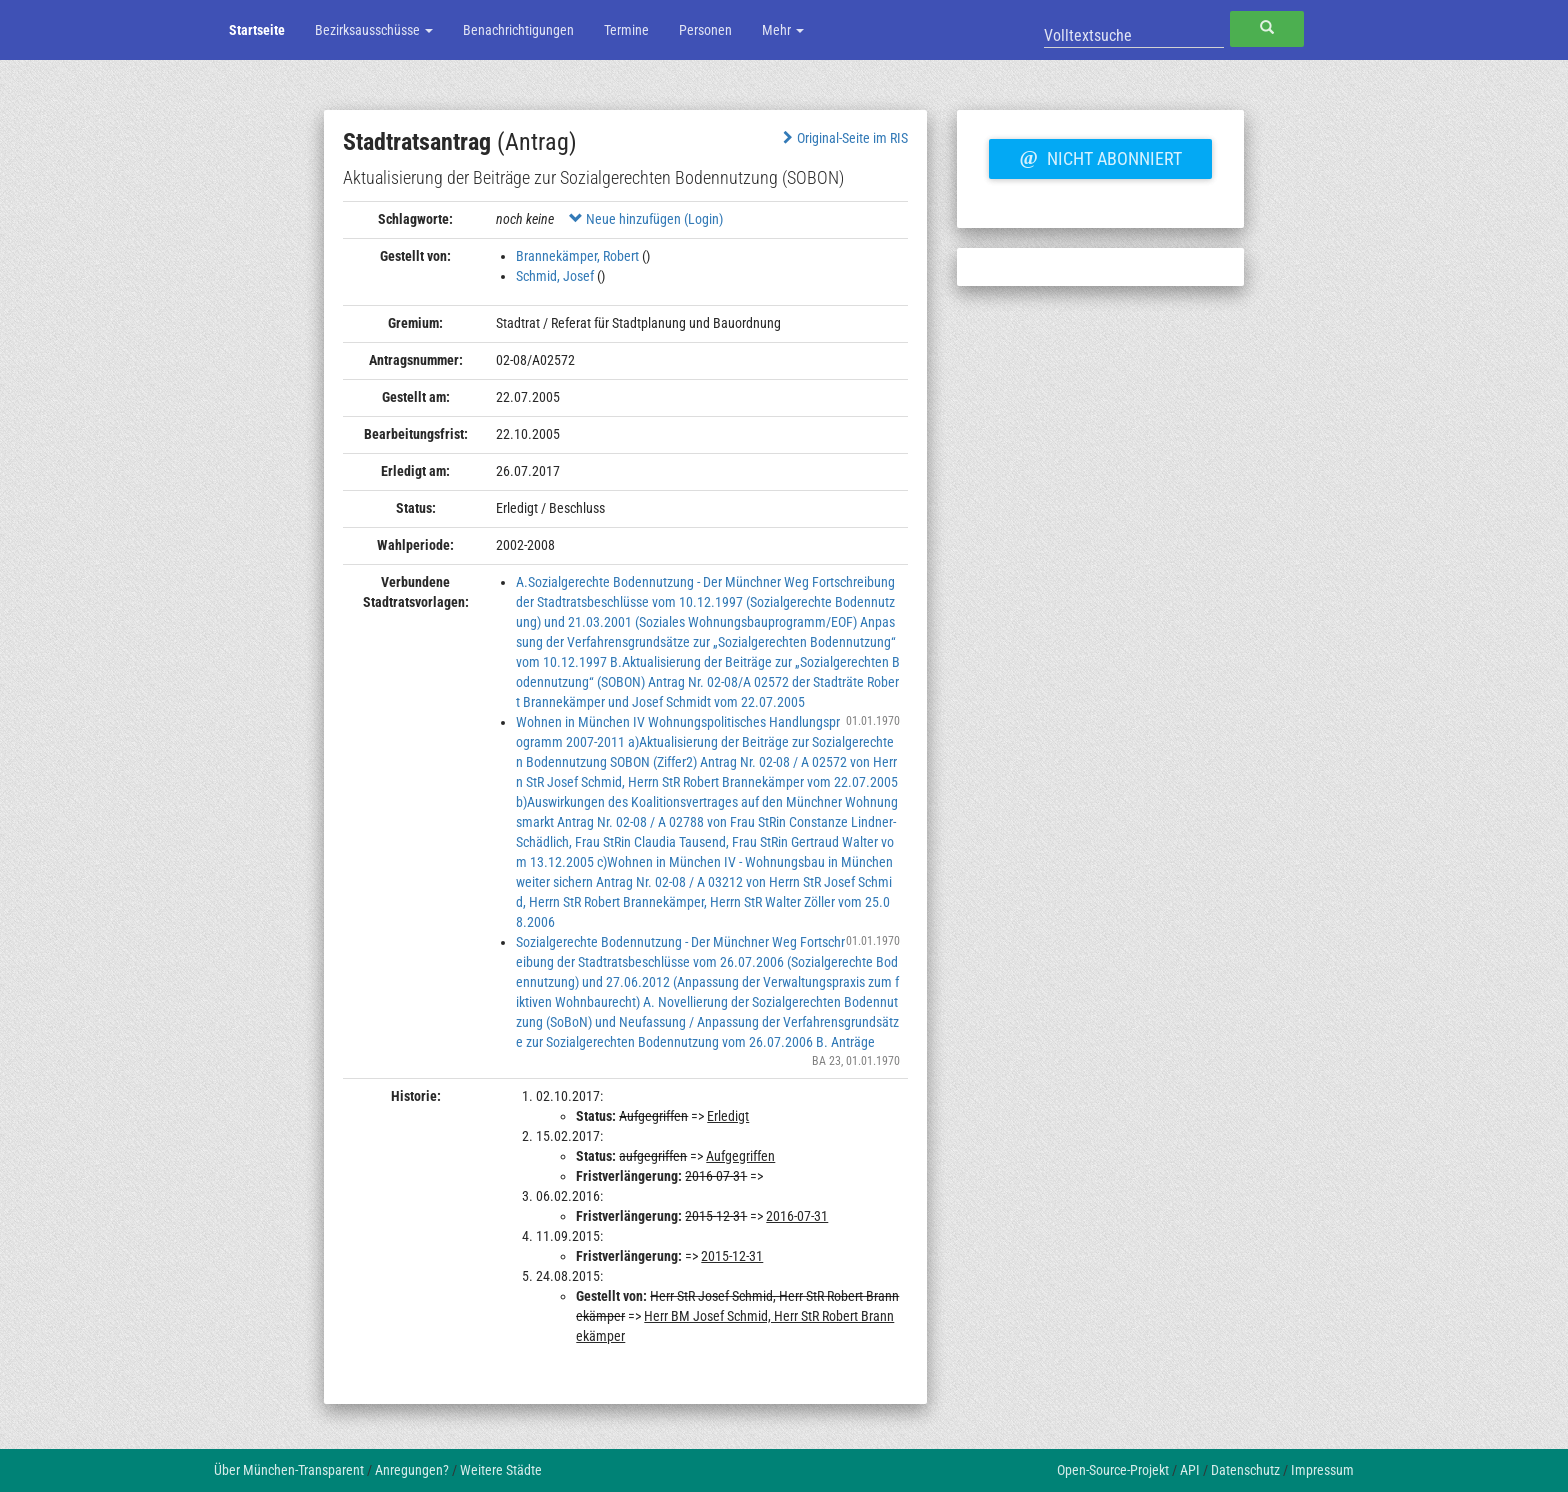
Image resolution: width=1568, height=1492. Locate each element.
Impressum (1322, 1470)
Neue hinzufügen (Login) (646, 219)
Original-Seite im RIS (843, 138)
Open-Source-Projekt (1113, 1470)
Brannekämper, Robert (577, 256)
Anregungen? (412, 1470)
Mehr (783, 30)
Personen (705, 30)
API (1190, 1470)
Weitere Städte (501, 1470)
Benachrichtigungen (518, 30)
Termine (626, 30)
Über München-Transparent (289, 1470)
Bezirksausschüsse (374, 30)
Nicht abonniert (1100, 156)
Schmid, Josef (555, 276)
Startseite (257, 30)
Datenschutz (1245, 1470)
